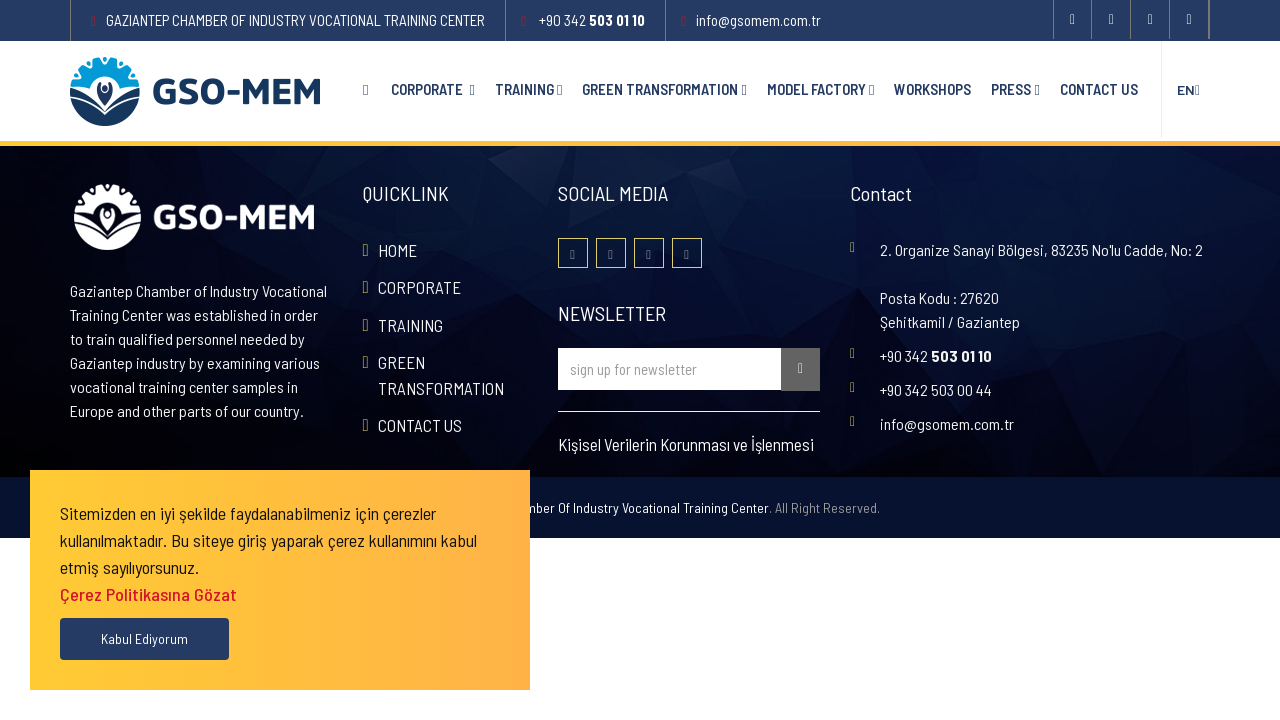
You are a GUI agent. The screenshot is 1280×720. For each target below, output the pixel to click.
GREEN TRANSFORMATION (664, 89)
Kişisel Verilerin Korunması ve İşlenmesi (686, 444)
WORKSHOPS (932, 89)
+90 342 (592, 20)
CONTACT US (1099, 89)
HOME (397, 250)
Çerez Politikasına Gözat (148, 594)
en (1188, 89)
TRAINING (528, 89)
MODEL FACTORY (820, 89)
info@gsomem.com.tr (758, 20)
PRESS (1015, 89)
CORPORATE (432, 89)
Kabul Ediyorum (144, 638)
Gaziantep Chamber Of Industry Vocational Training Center (295, 20)
